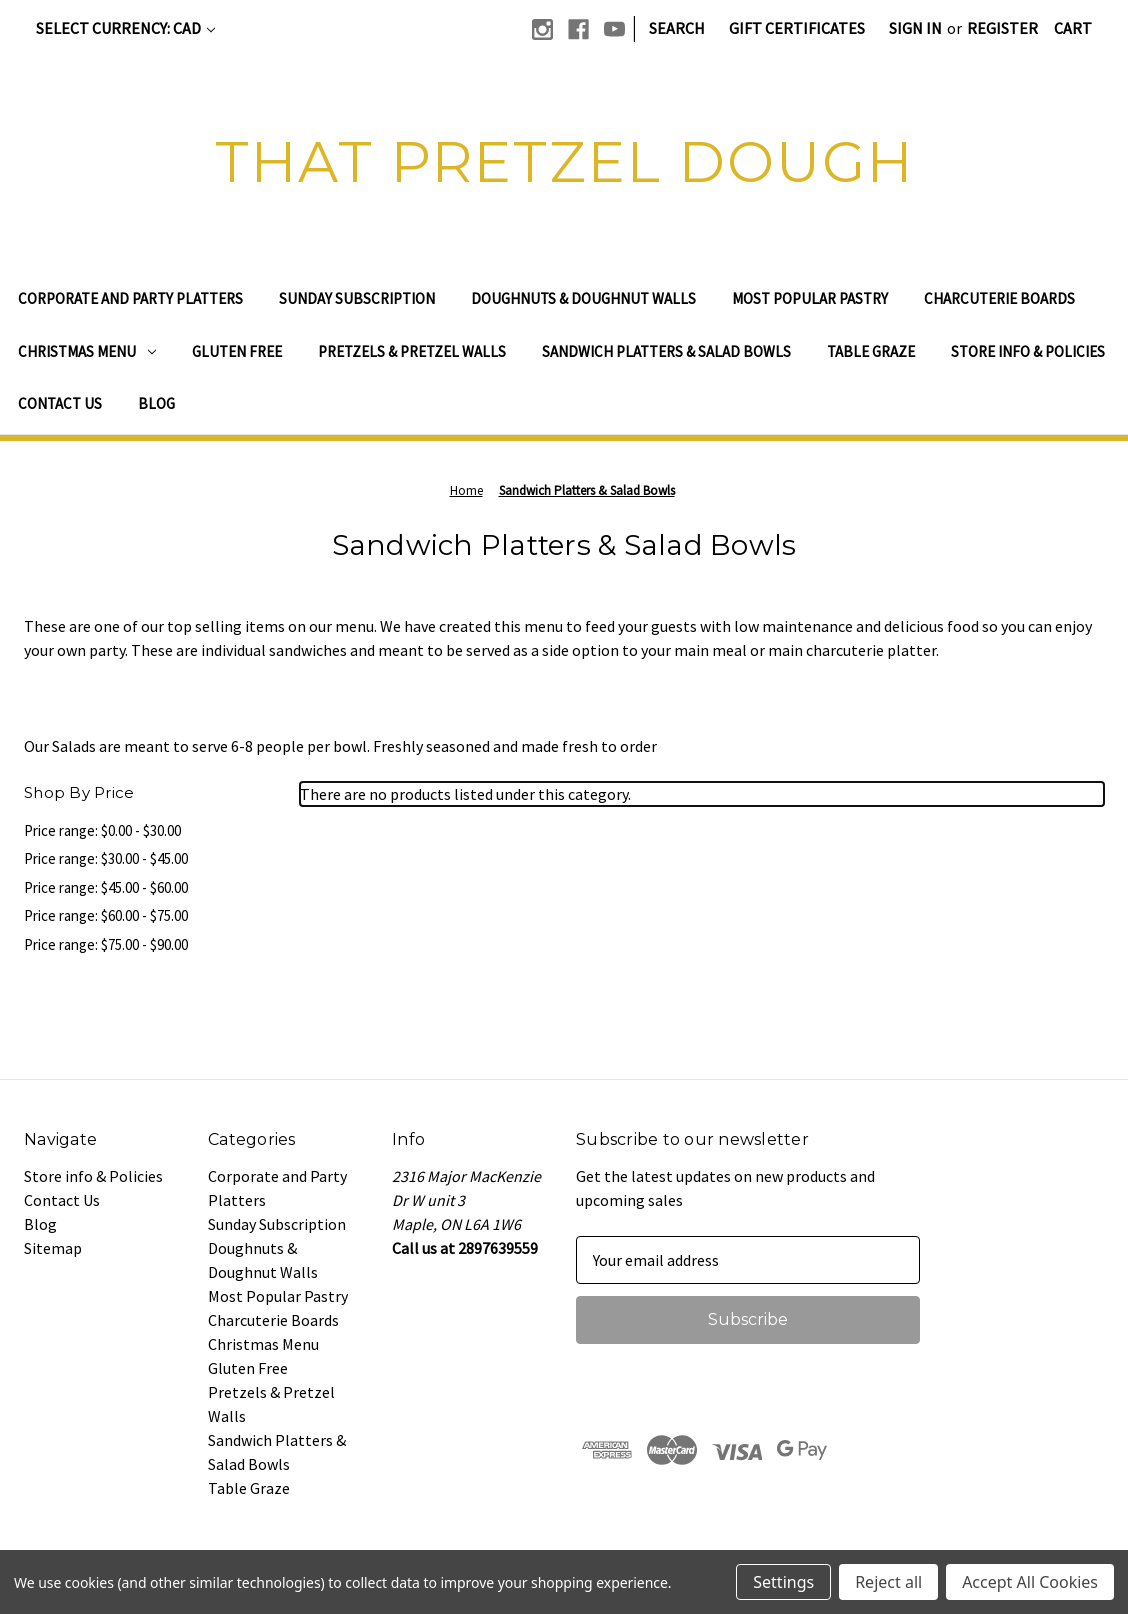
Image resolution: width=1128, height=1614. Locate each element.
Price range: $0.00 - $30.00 (102, 830)
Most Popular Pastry (810, 298)
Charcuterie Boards (999, 298)
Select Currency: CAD (125, 28)
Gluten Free (237, 351)
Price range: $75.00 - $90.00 (106, 944)
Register (1002, 28)
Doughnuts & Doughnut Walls (583, 298)
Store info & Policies (1028, 351)
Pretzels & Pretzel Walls (412, 351)
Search (677, 28)
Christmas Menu (87, 351)
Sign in (915, 28)
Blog (156, 403)
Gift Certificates (797, 28)
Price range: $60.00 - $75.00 (106, 915)
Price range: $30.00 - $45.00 (106, 858)
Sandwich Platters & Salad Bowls (666, 351)
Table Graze (871, 351)
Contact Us (60, 403)
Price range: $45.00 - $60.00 (106, 887)
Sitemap (53, 1248)
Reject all (888, 1582)
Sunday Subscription (357, 298)
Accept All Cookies (1030, 1582)
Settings (783, 1582)
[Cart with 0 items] (1073, 28)
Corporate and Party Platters (130, 298)
